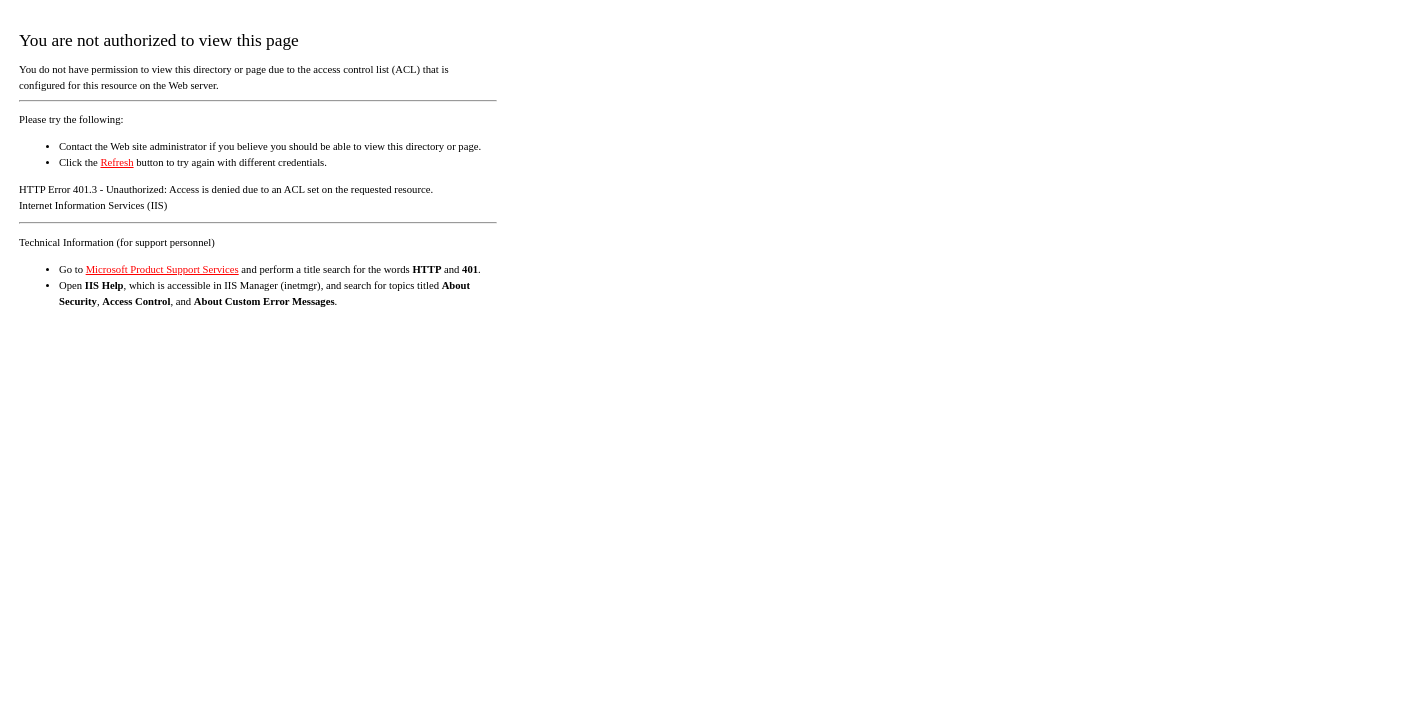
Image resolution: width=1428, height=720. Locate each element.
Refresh (116, 162)
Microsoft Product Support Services (162, 269)
